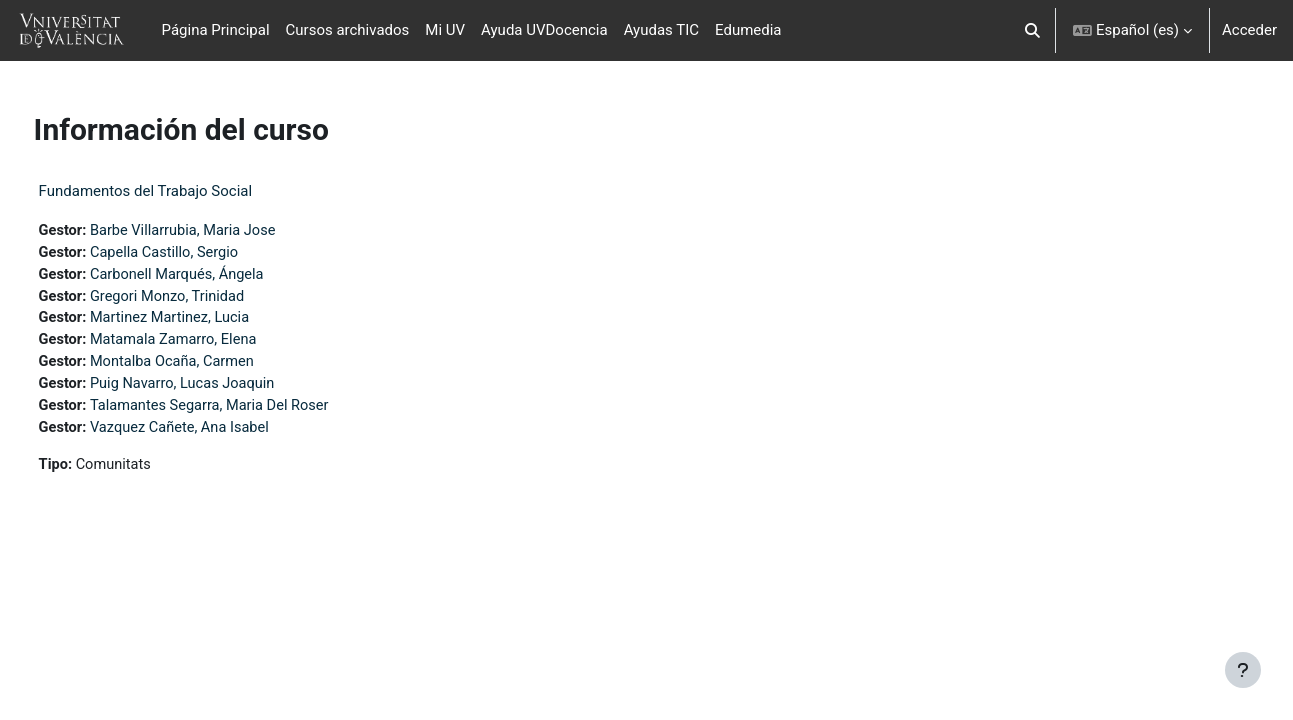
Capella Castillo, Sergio (205, 254)
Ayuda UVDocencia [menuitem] (544, 30)
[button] (1032, 30)
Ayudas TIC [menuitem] (661, 30)
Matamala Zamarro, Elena (214, 344)
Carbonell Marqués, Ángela (218, 276)
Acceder (1249, 30)
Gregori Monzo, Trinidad (208, 299)
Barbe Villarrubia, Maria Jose (224, 231)
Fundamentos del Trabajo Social (183, 191)
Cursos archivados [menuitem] (348, 30)
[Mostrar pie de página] (1243, 670)
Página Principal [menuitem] (216, 30)
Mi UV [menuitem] (445, 30)
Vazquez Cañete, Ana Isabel (221, 434)
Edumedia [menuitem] (748, 30)
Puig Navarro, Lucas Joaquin (224, 389)
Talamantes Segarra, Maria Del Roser (252, 411)
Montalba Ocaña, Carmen (213, 366)
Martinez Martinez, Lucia (211, 321)
